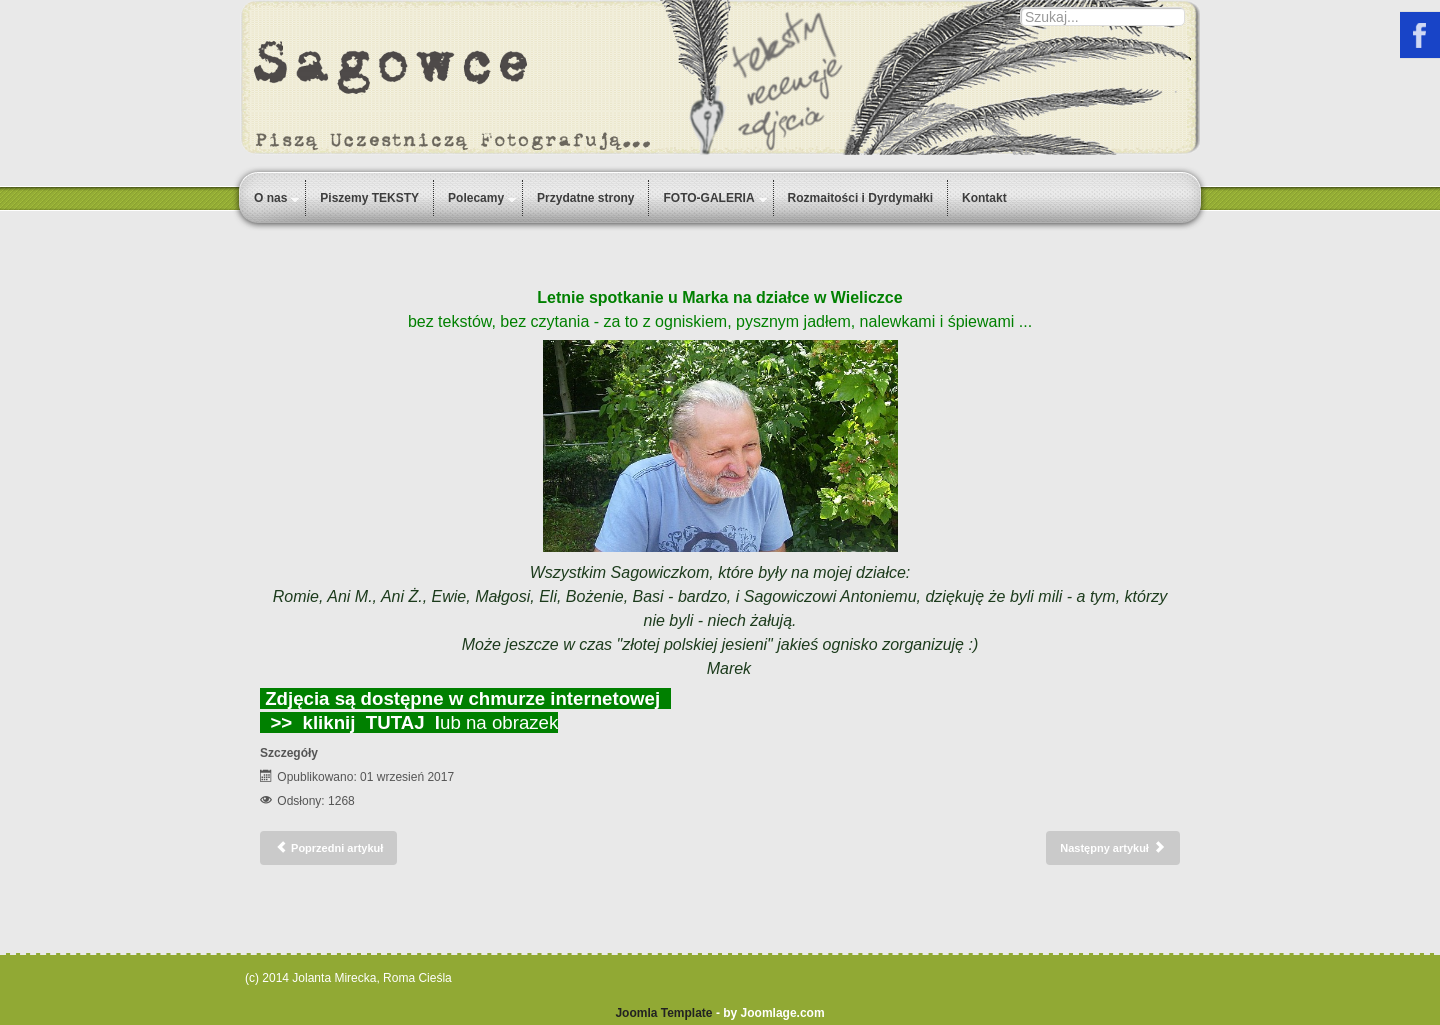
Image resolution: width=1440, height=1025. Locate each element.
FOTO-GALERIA (708, 198)
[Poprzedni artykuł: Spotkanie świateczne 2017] (328, 848)
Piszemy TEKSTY (369, 198)
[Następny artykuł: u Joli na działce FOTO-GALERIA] (1113, 848)
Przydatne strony (585, 198)
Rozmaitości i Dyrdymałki (860, 198)
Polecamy (476, 198)
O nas (270, 198)
